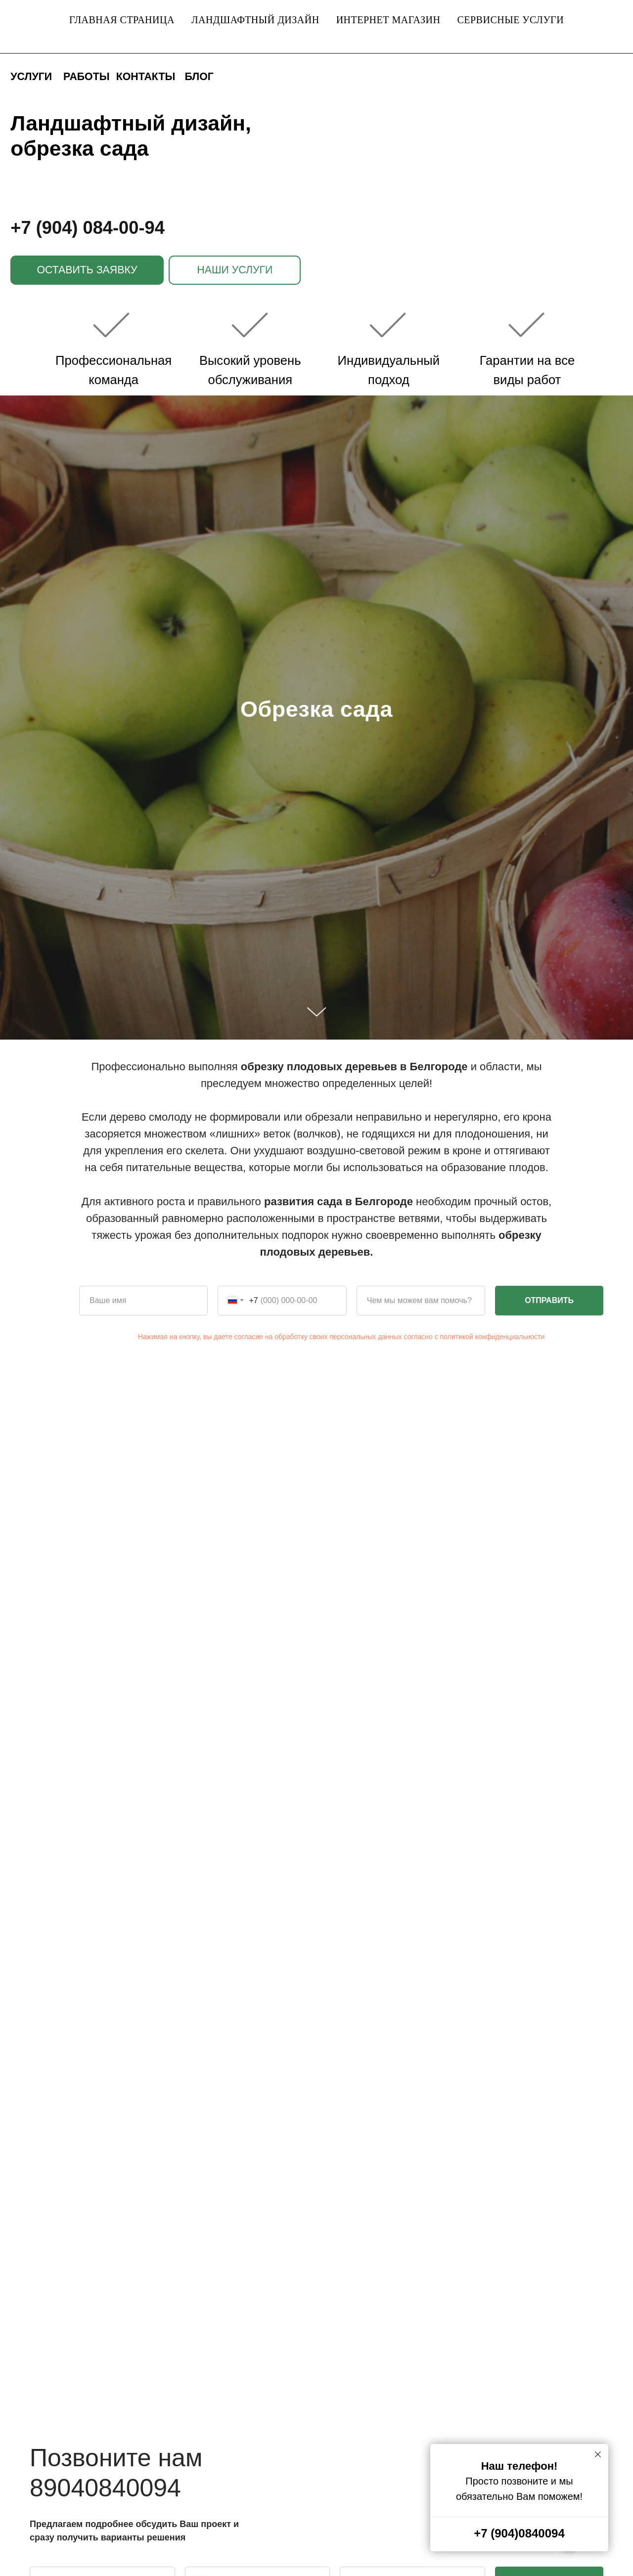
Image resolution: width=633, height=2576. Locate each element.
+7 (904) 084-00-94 (87, 228)
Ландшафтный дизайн (255, 19)
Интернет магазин (388, 19)
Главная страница (122, 19)
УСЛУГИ (31, 77)
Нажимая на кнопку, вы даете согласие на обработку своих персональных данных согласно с (289, 1337)
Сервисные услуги (510, 19)
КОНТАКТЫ (146, 77)
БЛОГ (198, 77)
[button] (86, 270)
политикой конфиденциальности (492, 1337)
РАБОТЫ (86, 77)
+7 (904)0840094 (519, 2533)
